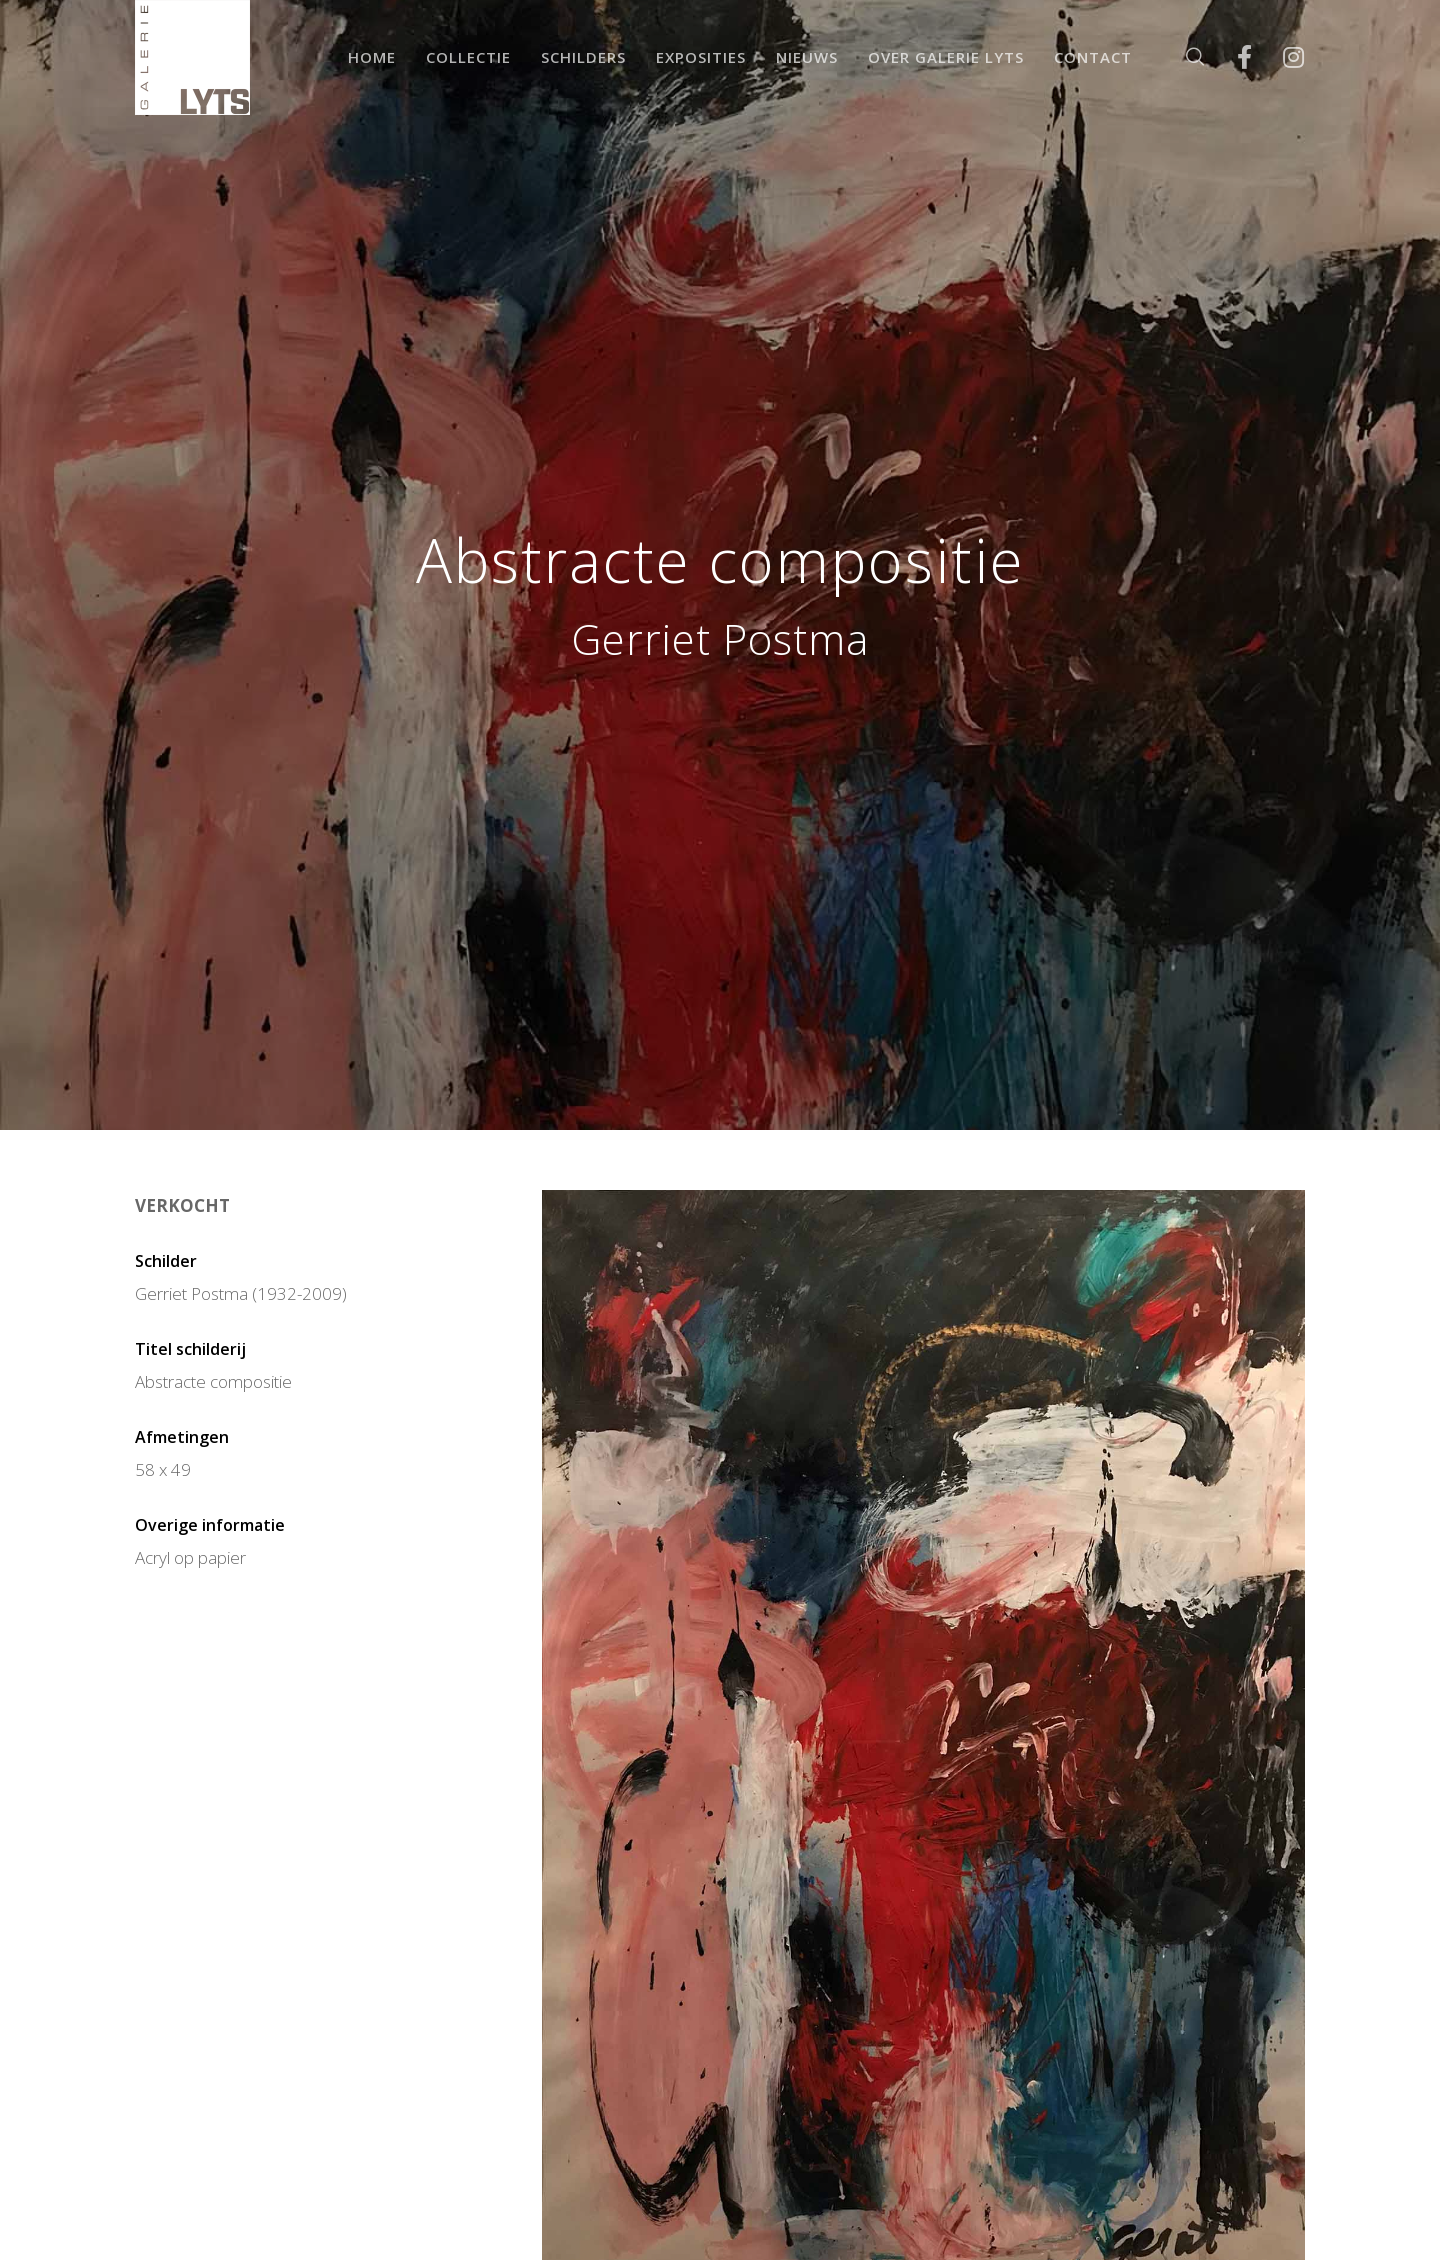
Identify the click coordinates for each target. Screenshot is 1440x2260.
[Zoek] (1182, 57)
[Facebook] (1231, 57)
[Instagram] (1280, 57)
